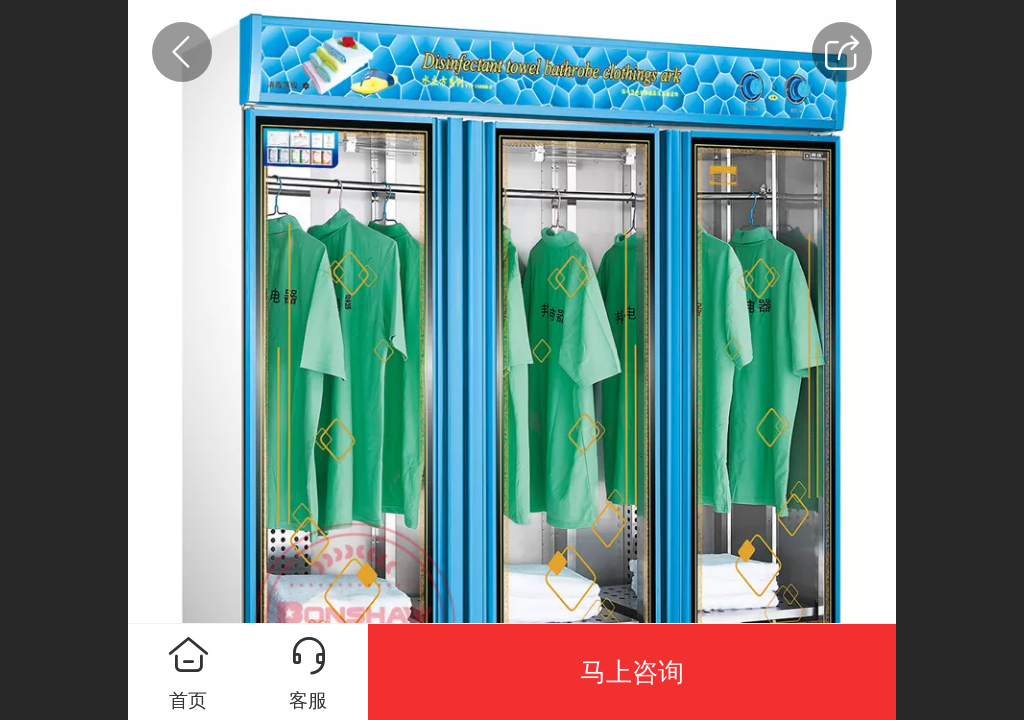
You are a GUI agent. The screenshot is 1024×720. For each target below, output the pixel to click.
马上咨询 (632, 672)
